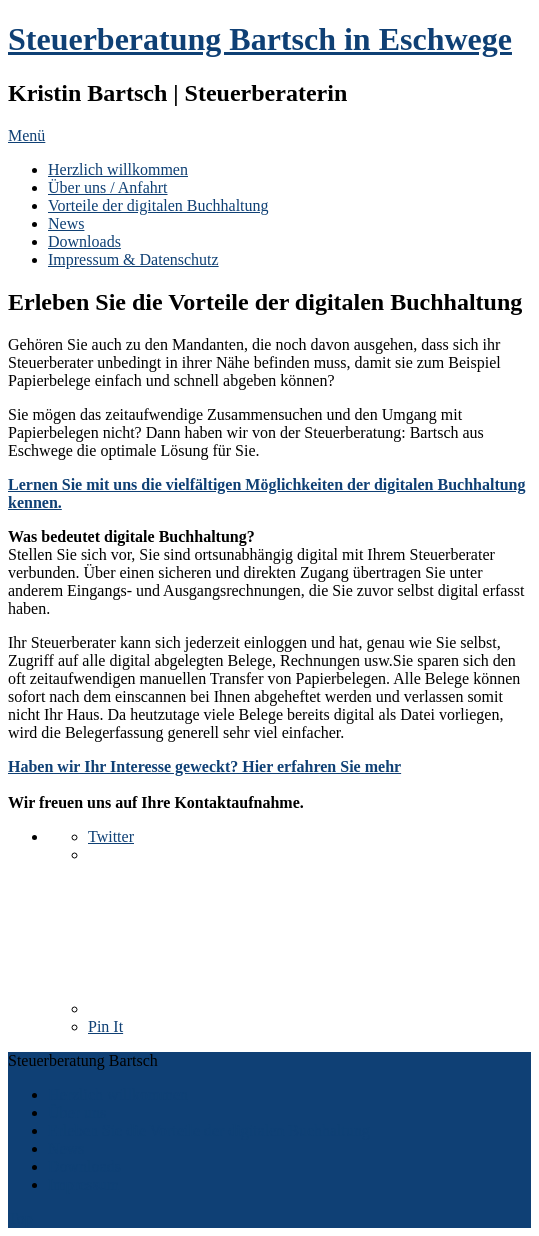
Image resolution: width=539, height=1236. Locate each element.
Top (20, 1218)
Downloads (84, 241)
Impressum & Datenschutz (133, 259)
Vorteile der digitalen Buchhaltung (158, 205)
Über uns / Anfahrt (108, 187)
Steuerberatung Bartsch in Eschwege (260, 39)
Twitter (111, 836)
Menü (26, 135)
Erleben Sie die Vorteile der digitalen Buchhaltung (209, 1130)
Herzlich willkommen (118, 169)
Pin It (105, 1026)
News (66, 223)
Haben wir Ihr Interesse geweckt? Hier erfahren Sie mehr (204, 766)
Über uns (77, 1112)
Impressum (83, 1184)
